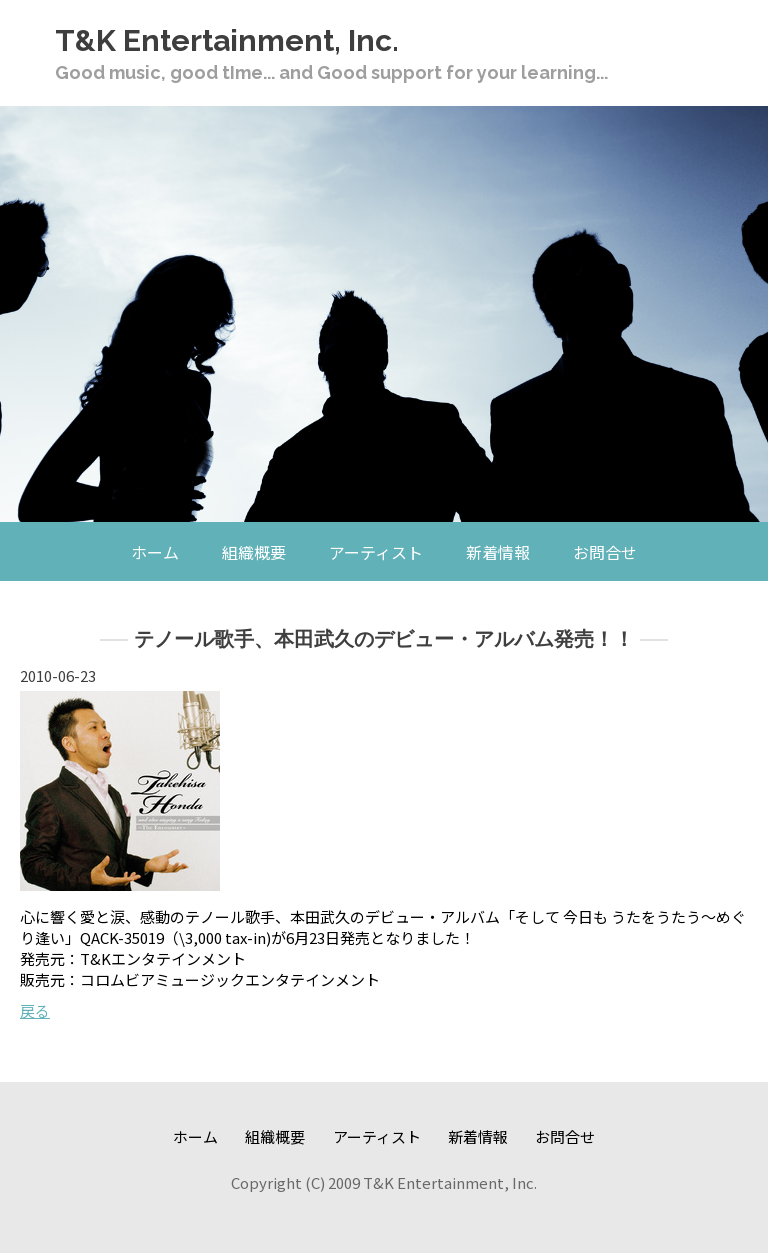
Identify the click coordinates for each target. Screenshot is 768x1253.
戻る (35, 1010)
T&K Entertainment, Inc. (227, 40)
